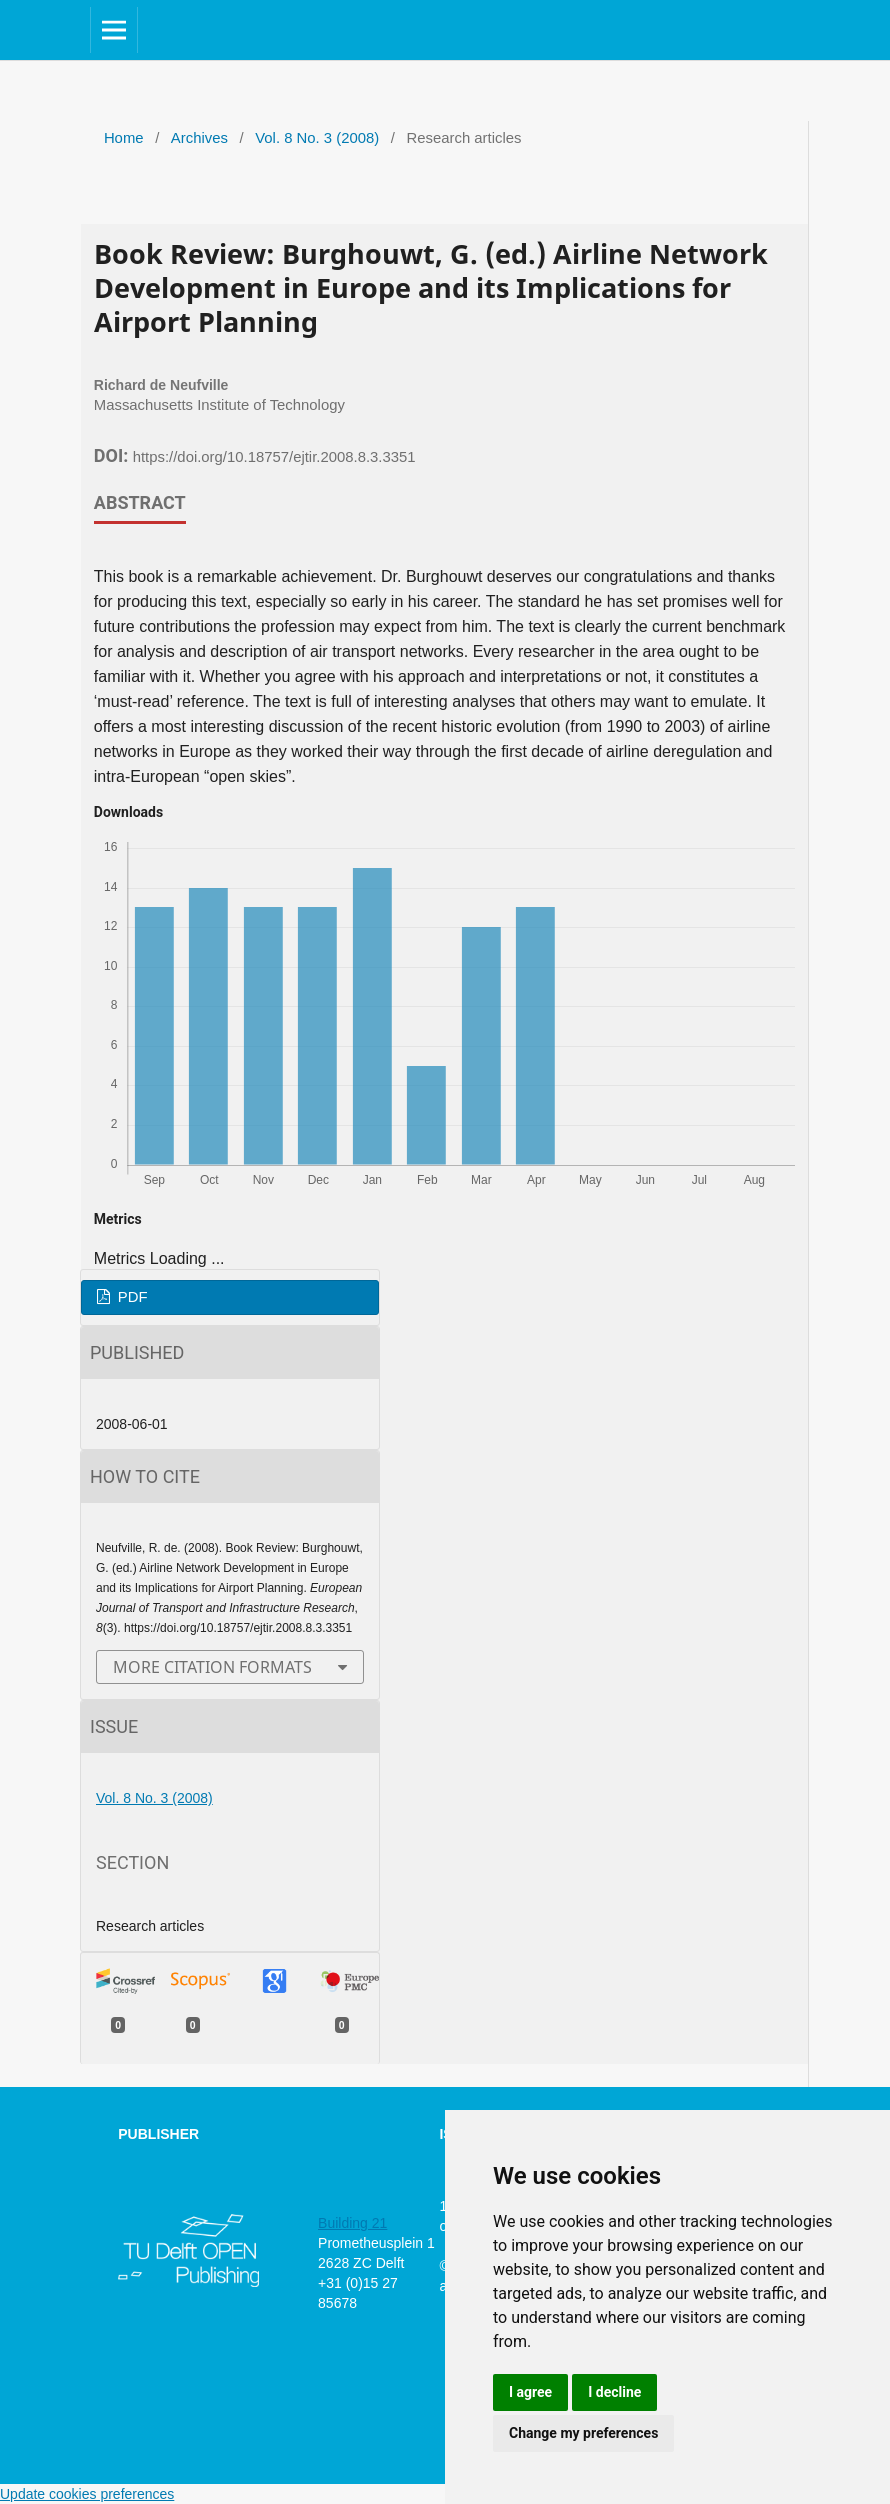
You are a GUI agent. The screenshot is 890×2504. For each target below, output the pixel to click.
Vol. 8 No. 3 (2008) (317, 138)
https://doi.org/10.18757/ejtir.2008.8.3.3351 (274, 457)
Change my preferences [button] (583, 2433)
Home (124, 138)
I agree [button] (530, 2392)
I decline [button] (614, 2392)
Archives (199, 138)
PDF (131, 1297)
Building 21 (352, 2223)
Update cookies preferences (87, 2494)
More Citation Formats (212, 1667)
